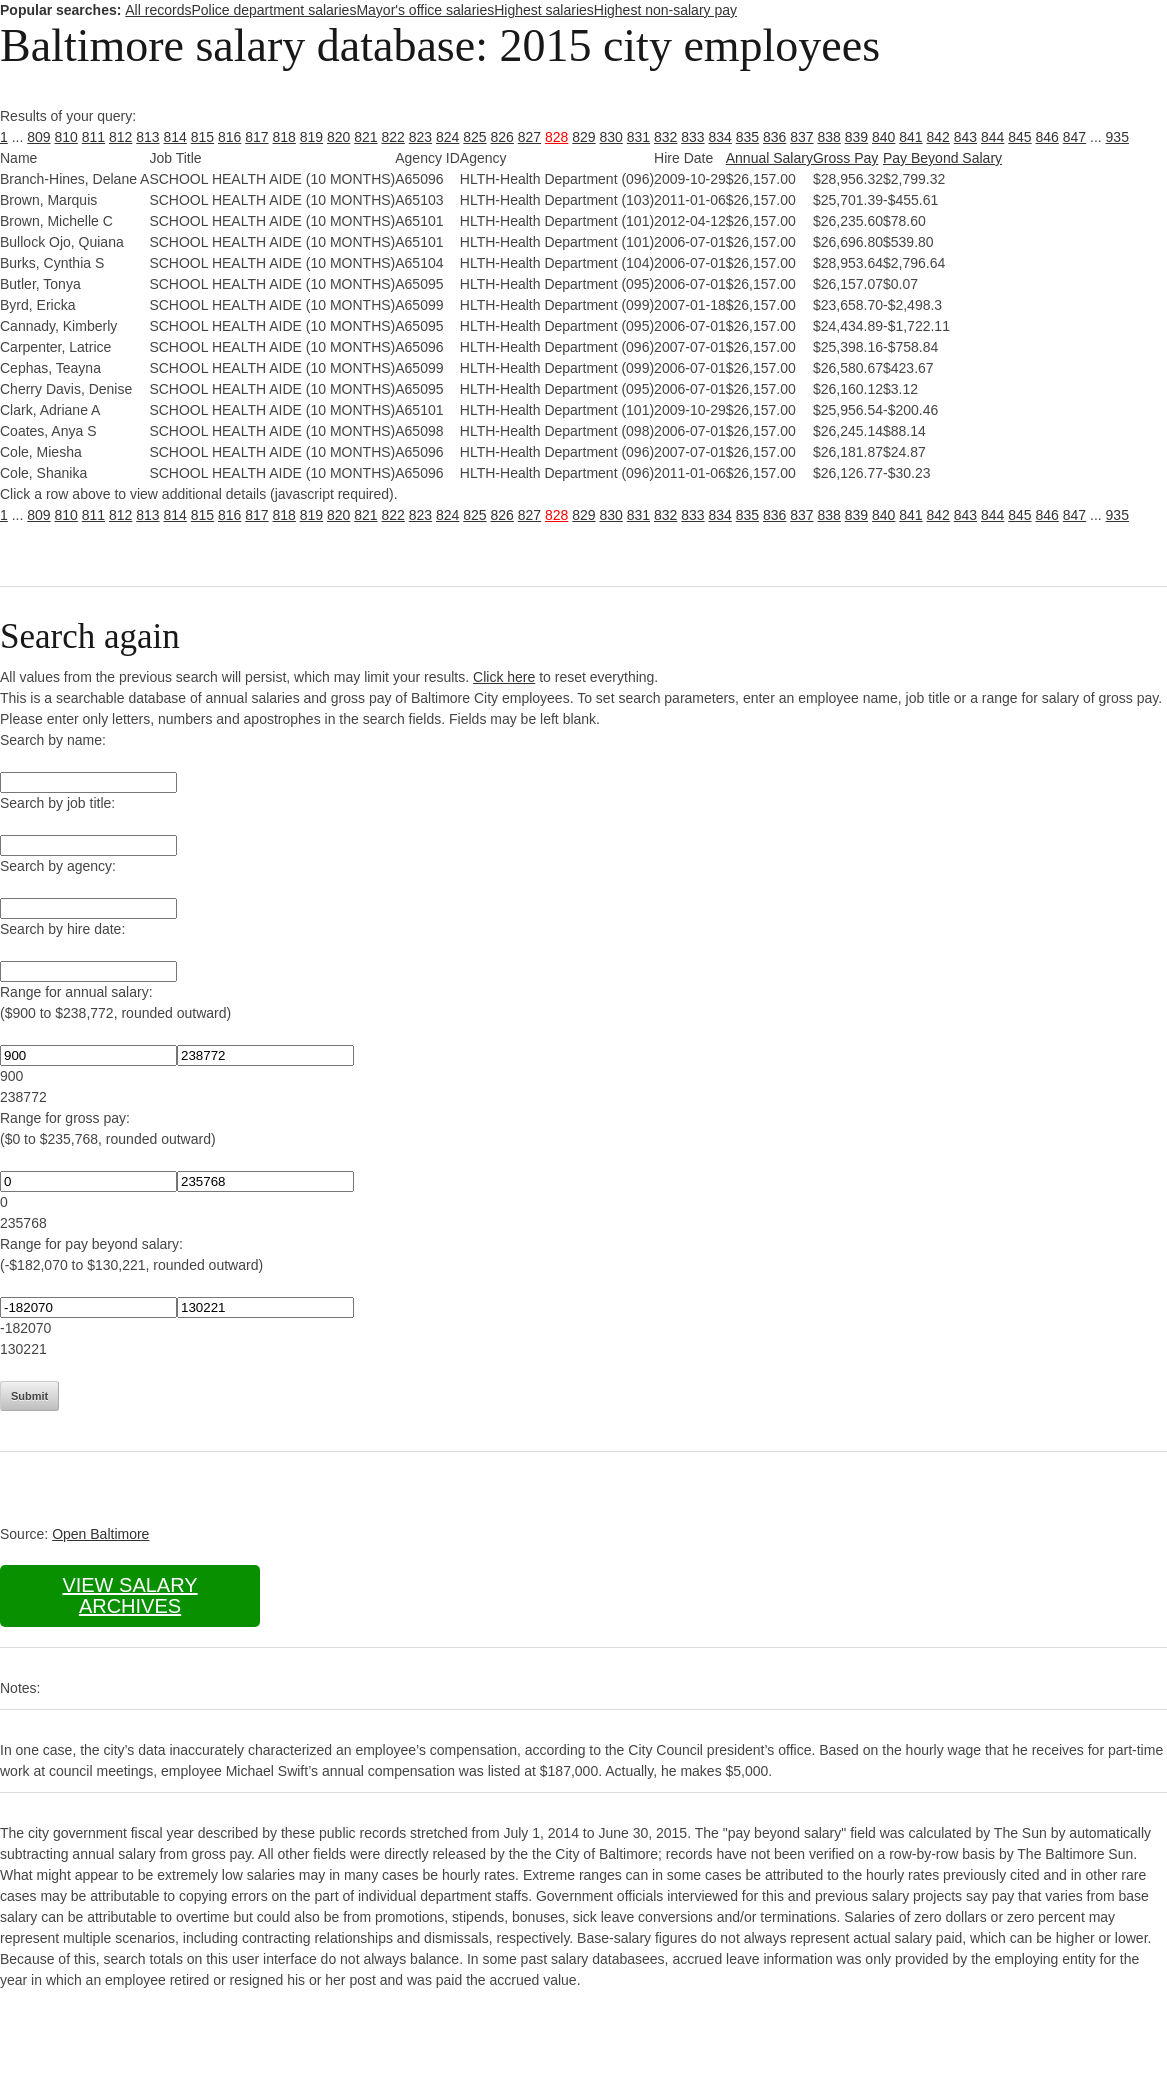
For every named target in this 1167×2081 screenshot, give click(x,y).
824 (447, 137)
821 (365, 137)
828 (556, 137)
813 (147, 137)
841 (910, 137)
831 (638, 137)
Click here (504, 677)
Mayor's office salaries (425, 10)
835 (747, 137)
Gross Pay (845, 158)
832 (665, 137)
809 (38, 137)
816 (229, 137)
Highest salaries (544, 10)
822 (393, 137)
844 (992, 137)
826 (502, 137)
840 (883, 137)
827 (529, 137)
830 (611, 137)
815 (202, 137)
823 (420, 137)
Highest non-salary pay (665, 10)
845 (1019, 137)
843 (965, 137)
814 (175, 137)
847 (1074, 137)
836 (774, 137)
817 (256, 137)
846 (1047, 137)
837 (801, 137)
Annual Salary (769, 158)
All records (158, 10)
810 (66, 137)
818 (284, 137)
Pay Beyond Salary (942, 158)
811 (93, 137)
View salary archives (129, 1595)
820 (338, 137)
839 (856, 137)
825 (474, 137)
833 (692, 137)
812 (120, 137)
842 (938, 137)
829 (583, 137)
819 (311, 137)
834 (720, 137)
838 (829, 137)
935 (1117, 137)
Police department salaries (273, 10)
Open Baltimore (100, 1534)
